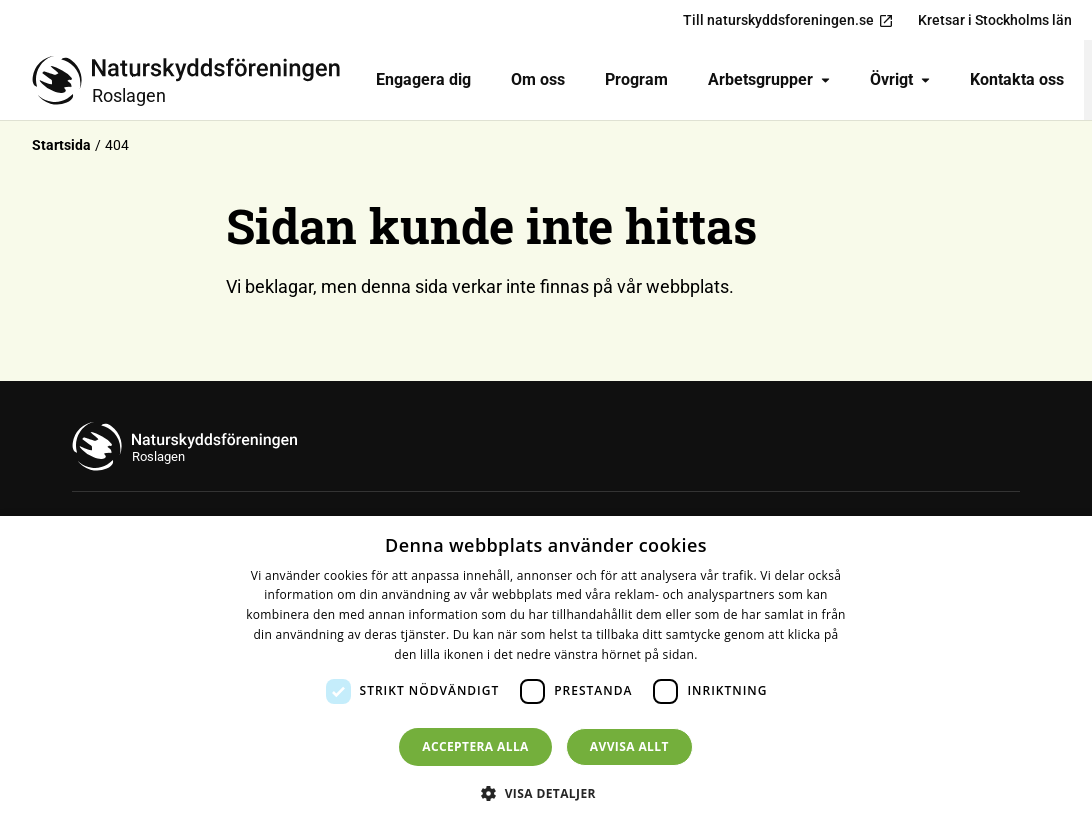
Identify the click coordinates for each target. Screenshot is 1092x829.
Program (636, 79)
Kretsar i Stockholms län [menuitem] (995, 20)
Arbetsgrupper (769, 79)
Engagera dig (423, 79)
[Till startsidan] (194, 80)
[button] (546, 793)
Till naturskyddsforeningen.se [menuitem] (788, 20)
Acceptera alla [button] (475, 746)
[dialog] (546, 672)
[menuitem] (423, 80)
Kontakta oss (1017, 79)
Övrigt (900, 79)
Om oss (538, 79)
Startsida (61, 145)
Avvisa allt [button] (629, 746)
